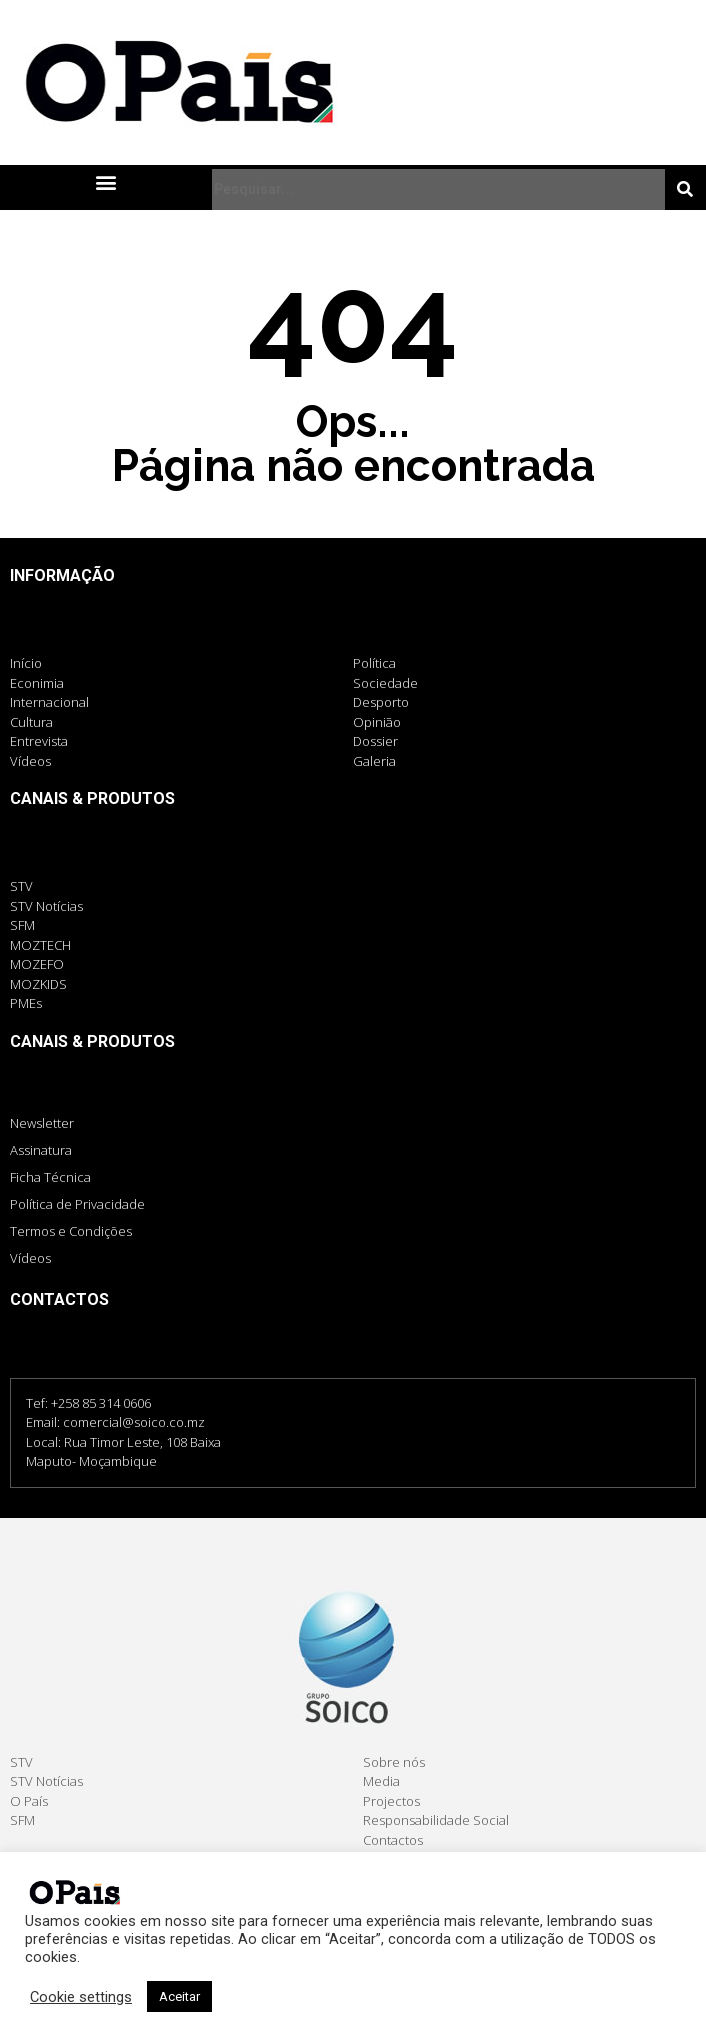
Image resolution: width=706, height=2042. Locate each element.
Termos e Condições (71, 1231)
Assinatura (41, 1150)
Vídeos (30, 1258)
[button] (105, 181)
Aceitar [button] (179, 1996)
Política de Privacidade (77, 1204)
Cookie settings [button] (81, 1997)
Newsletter (42, 1123)
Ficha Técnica (50, 1177)
